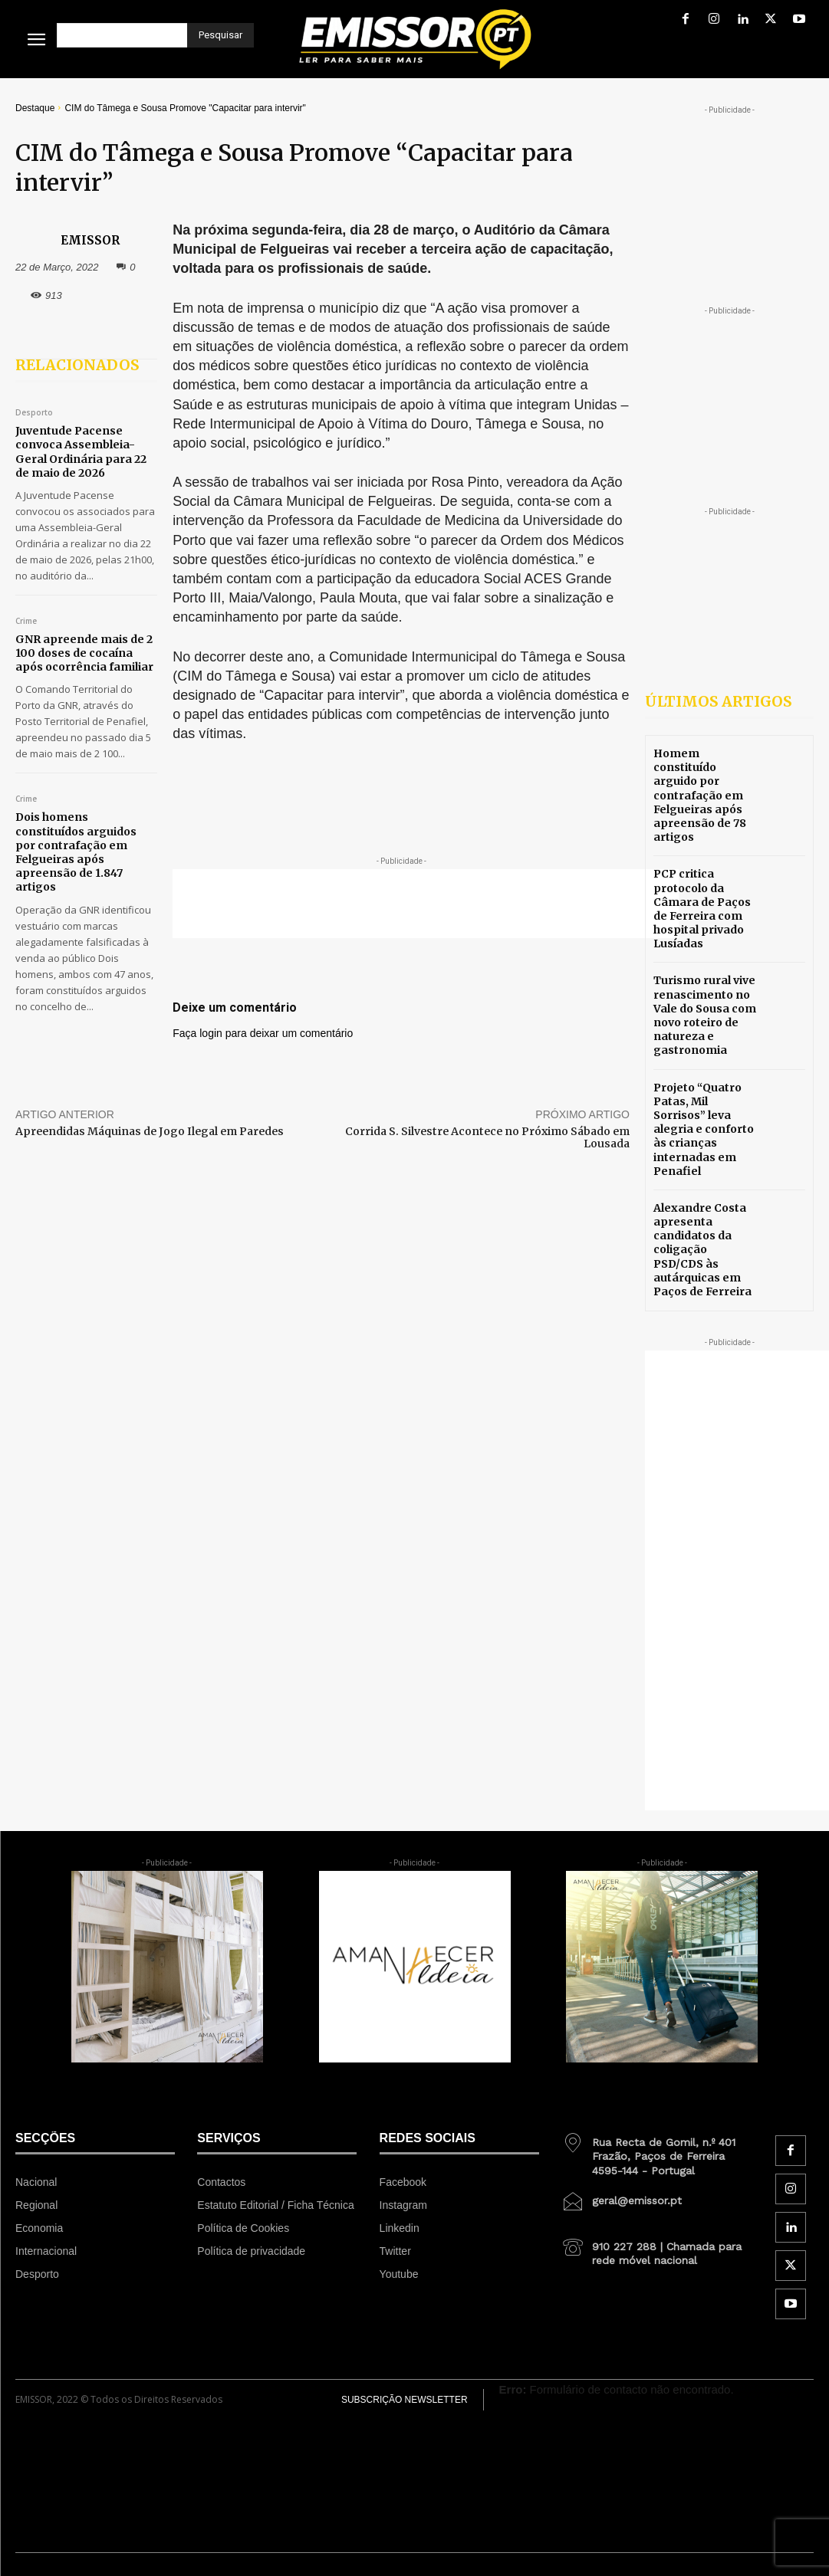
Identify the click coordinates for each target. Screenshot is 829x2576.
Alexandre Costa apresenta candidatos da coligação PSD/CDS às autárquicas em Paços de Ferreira (702, 1249)
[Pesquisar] (220, 35)
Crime (26, 621)
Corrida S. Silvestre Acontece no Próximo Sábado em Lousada (487, 1137)
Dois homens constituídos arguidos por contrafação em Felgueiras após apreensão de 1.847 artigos (76, 852)
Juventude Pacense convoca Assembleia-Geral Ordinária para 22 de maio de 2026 (80, 452)
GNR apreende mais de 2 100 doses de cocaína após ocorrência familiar (84, 653)
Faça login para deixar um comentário (263, 1033)
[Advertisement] (426, 903)
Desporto (34, 413)
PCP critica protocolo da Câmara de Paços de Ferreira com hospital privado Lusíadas (702, 908)
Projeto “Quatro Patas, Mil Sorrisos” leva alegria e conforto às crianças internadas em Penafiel (703, 1129)
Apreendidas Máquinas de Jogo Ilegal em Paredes (149, 1131)
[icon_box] (657, 2150)
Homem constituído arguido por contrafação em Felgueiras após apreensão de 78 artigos (699, 795)
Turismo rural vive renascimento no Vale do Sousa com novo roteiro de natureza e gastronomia (704, 1015)
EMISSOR (90, 240)
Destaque (34, 108)
